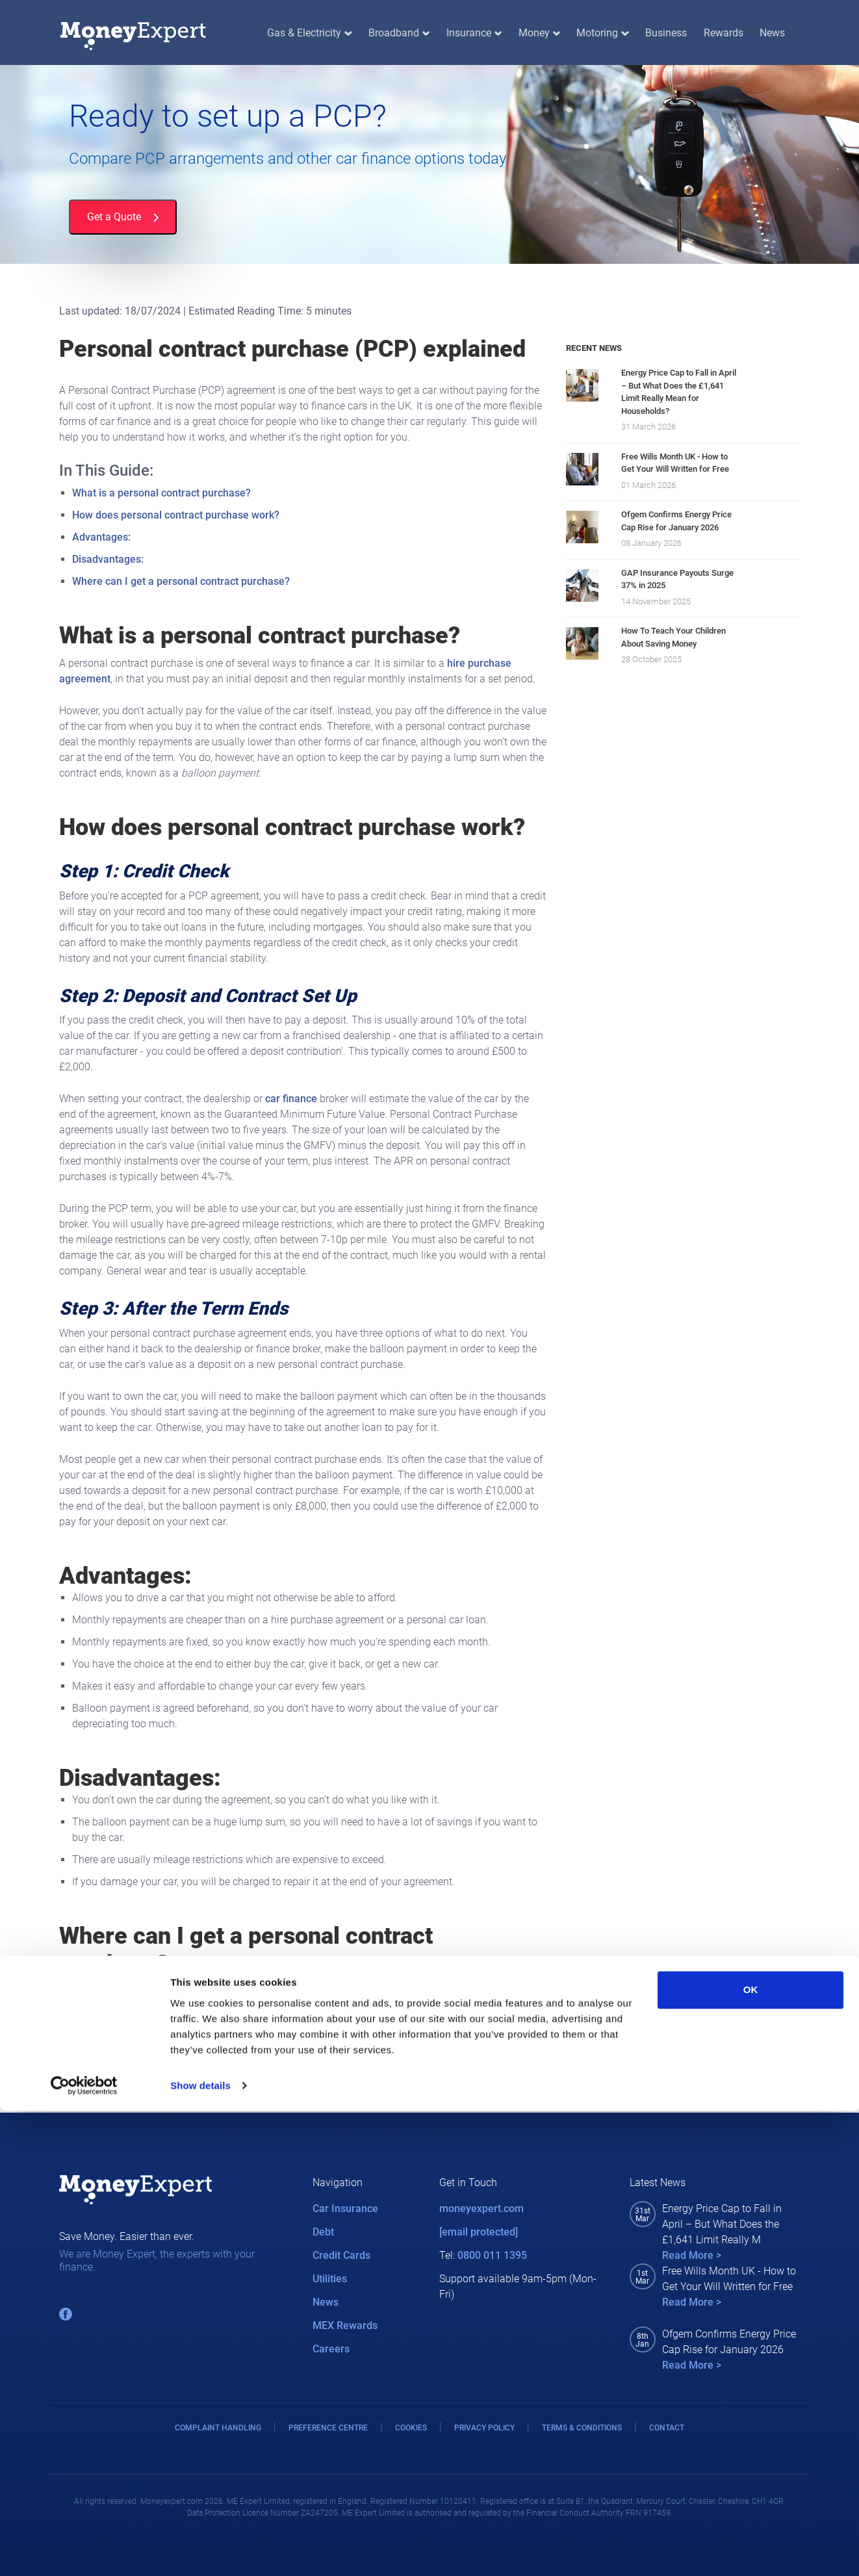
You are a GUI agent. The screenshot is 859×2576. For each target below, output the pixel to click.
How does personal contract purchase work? (175, 515)
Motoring (602, 33)
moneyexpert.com (481, 2208)
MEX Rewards (345, 2325)
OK (750, 2454)
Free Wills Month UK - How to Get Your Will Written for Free (675, 463)
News (772, 33)
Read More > (691, 2255)
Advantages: (101, 537)
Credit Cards (341, 2255)
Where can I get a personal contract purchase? (181, 581)
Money (539, 33)
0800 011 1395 (492, 2255)
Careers (331, 2349)
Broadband (399, 33)
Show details (200, 2550)
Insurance (474, 33)
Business (666, 33)
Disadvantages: (108, 559)
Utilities (330, 2279)
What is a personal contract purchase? (161, 493)
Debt (323, 2232)
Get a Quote (123, 217)
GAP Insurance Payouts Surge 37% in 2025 (677, 579)
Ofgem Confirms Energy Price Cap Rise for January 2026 (676, 520)
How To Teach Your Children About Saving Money (673, 637)
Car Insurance (345, 2208)
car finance (291, 1098)
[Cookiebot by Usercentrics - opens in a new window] (84, 2550)
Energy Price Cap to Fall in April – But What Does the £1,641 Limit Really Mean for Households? (678, 392)
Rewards (723, 33)
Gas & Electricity (309, 33)
